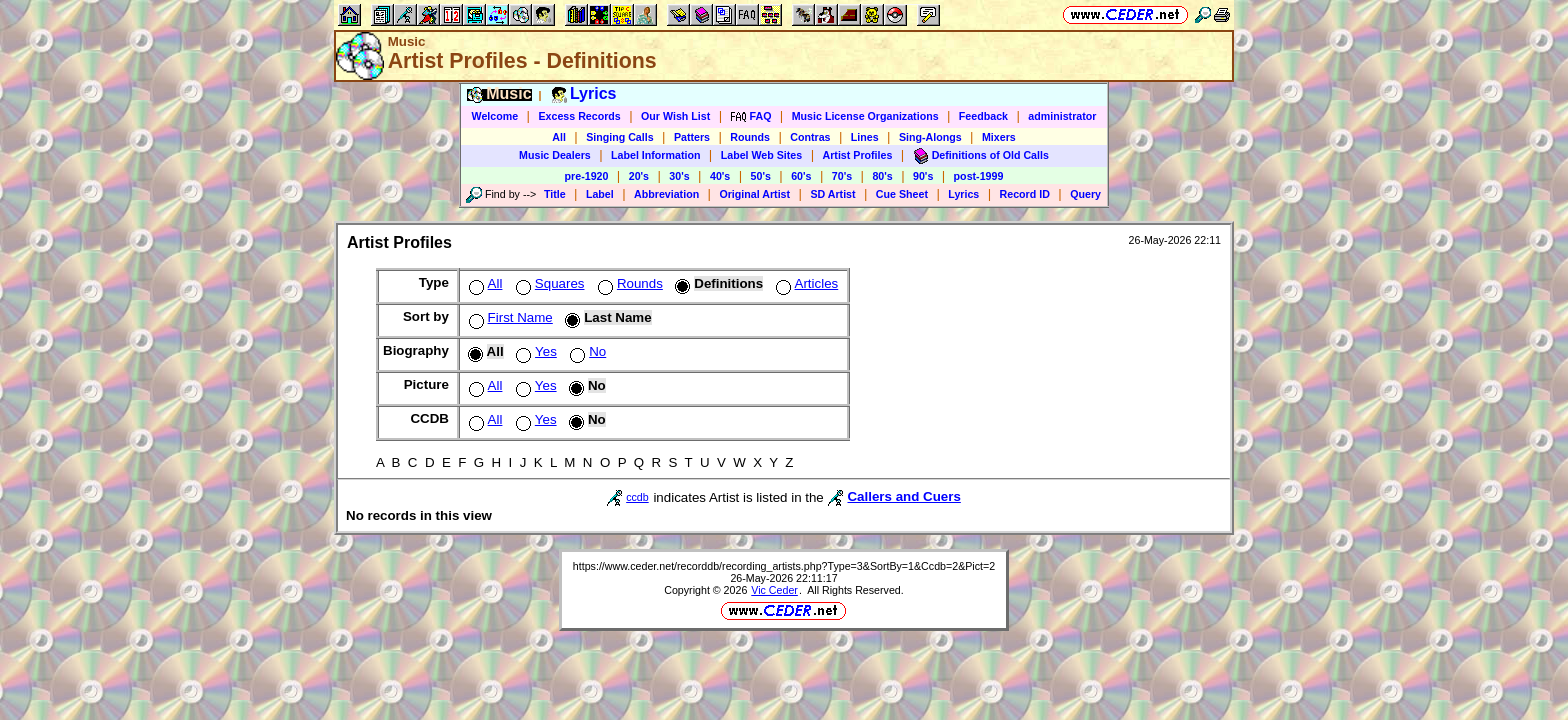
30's (679, 176)
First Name (509, 317)
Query (1085, 194)
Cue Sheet (902, 194)
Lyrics (963, 194)
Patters (692, 137)
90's (923, 176)
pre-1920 (587, 176)
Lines (865, 137)
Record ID (1025, 194)
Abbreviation (666, 194)
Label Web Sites (762, 155)
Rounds (750, 137)
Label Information (655, 155)
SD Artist (832, 194)
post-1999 (979, 176)
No (586, 351)
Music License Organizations (865, 116)
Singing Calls (620, 137)
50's (761, 176)
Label (600, 194)
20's (639, 176)
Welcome (495, 116)
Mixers (999, 137)
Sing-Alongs (930, 137)
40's (720, 176)
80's (882, 176)
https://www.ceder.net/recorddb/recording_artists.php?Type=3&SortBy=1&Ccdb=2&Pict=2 (784, 566)
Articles (805, 283)
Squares (548, 283)
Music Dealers (555, 155)
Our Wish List (675, 116)
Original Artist (754, 194)
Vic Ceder (774, 590)
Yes (534, 351)
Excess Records (579, 116)
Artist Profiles (858, 155)
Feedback (983, 116)
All (559, 137)
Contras (810, 137)
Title (555, 194)
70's (842, 176)
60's (801, 176)
